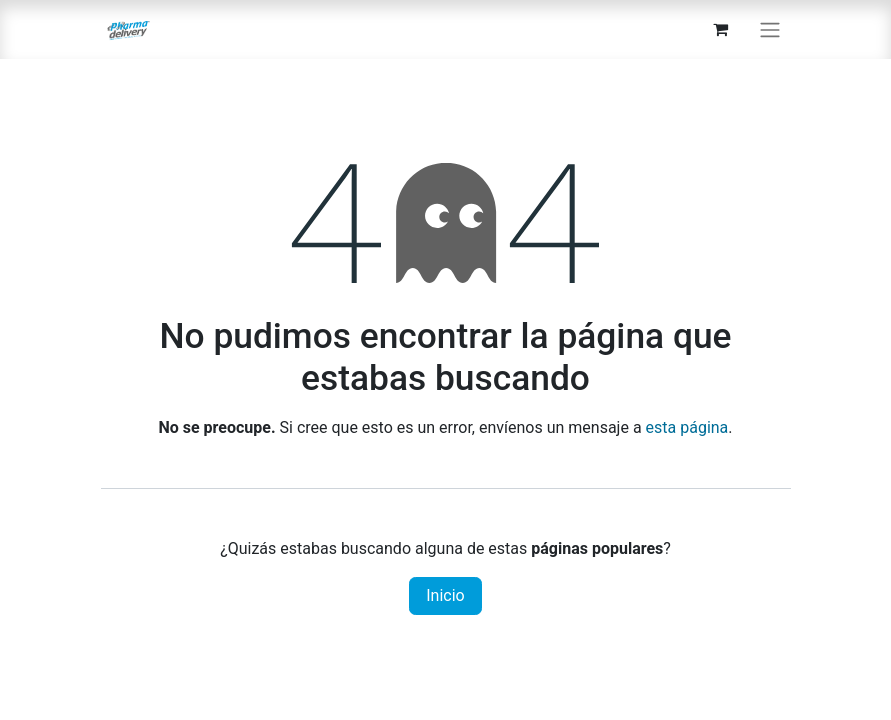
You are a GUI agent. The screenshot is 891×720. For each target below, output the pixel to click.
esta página (687, 427)
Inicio (445, 595)
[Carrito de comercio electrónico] (721, 29)
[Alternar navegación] (770, 29)
